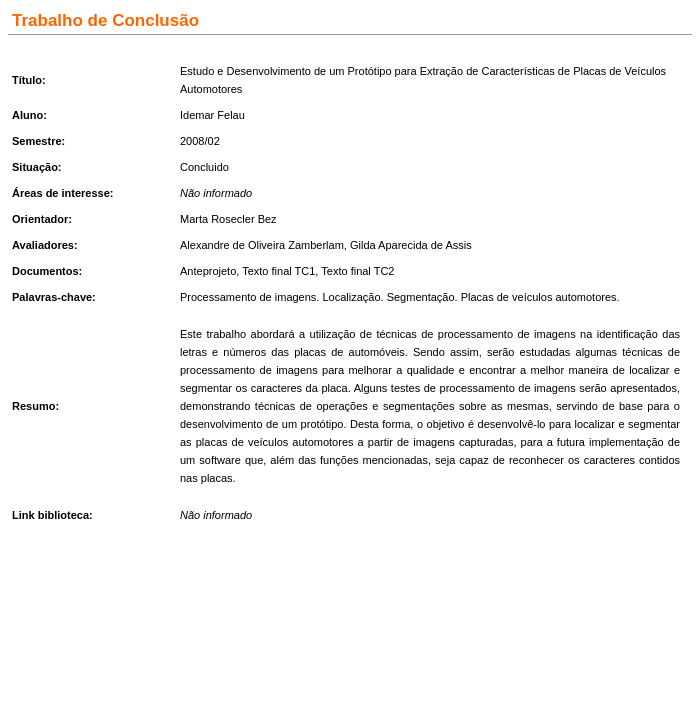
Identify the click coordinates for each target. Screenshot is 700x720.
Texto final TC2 (357, 271)
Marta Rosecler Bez (228, 219)
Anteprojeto (208, 271)
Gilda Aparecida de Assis (411, 245)
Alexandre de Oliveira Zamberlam (262, 245)
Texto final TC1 (278, 271)
